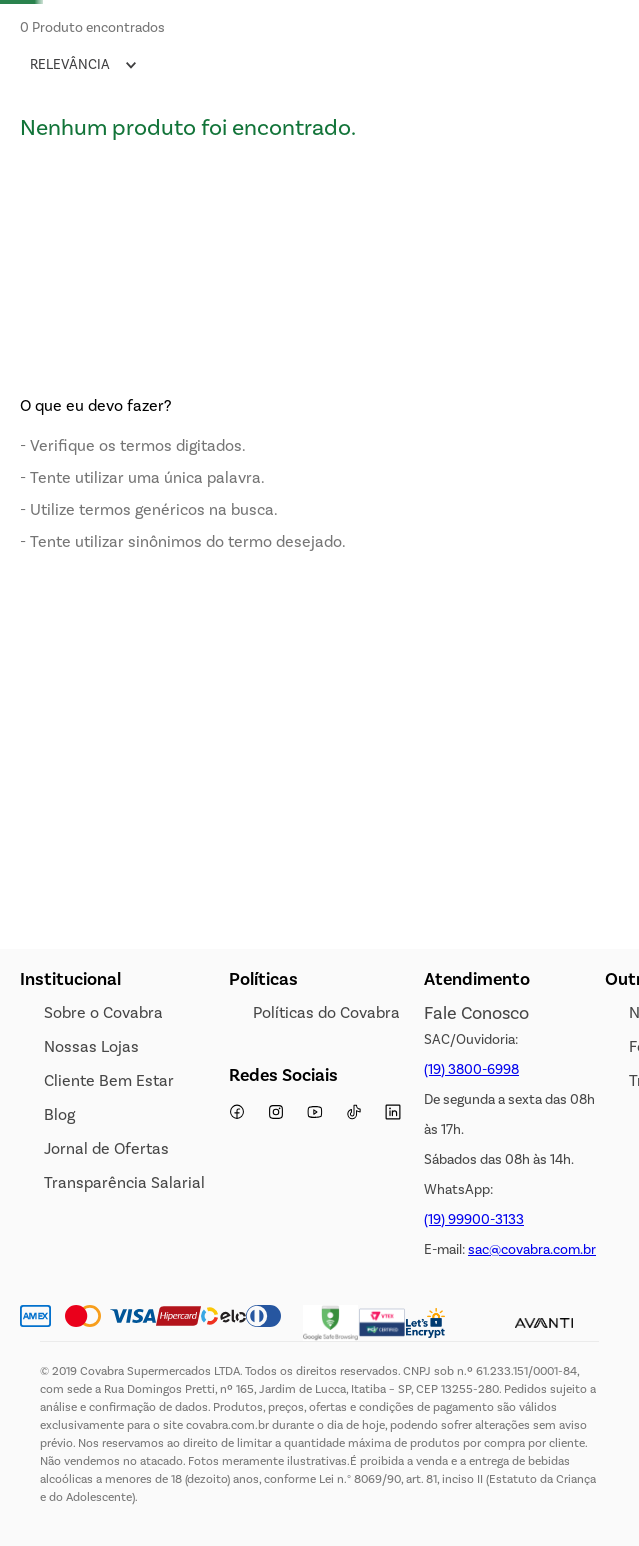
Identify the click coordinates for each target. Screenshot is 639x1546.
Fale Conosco (476, 1013)
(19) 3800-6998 (471, 1069)
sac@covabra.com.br (532, 1249)
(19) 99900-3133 (474, 1219)
